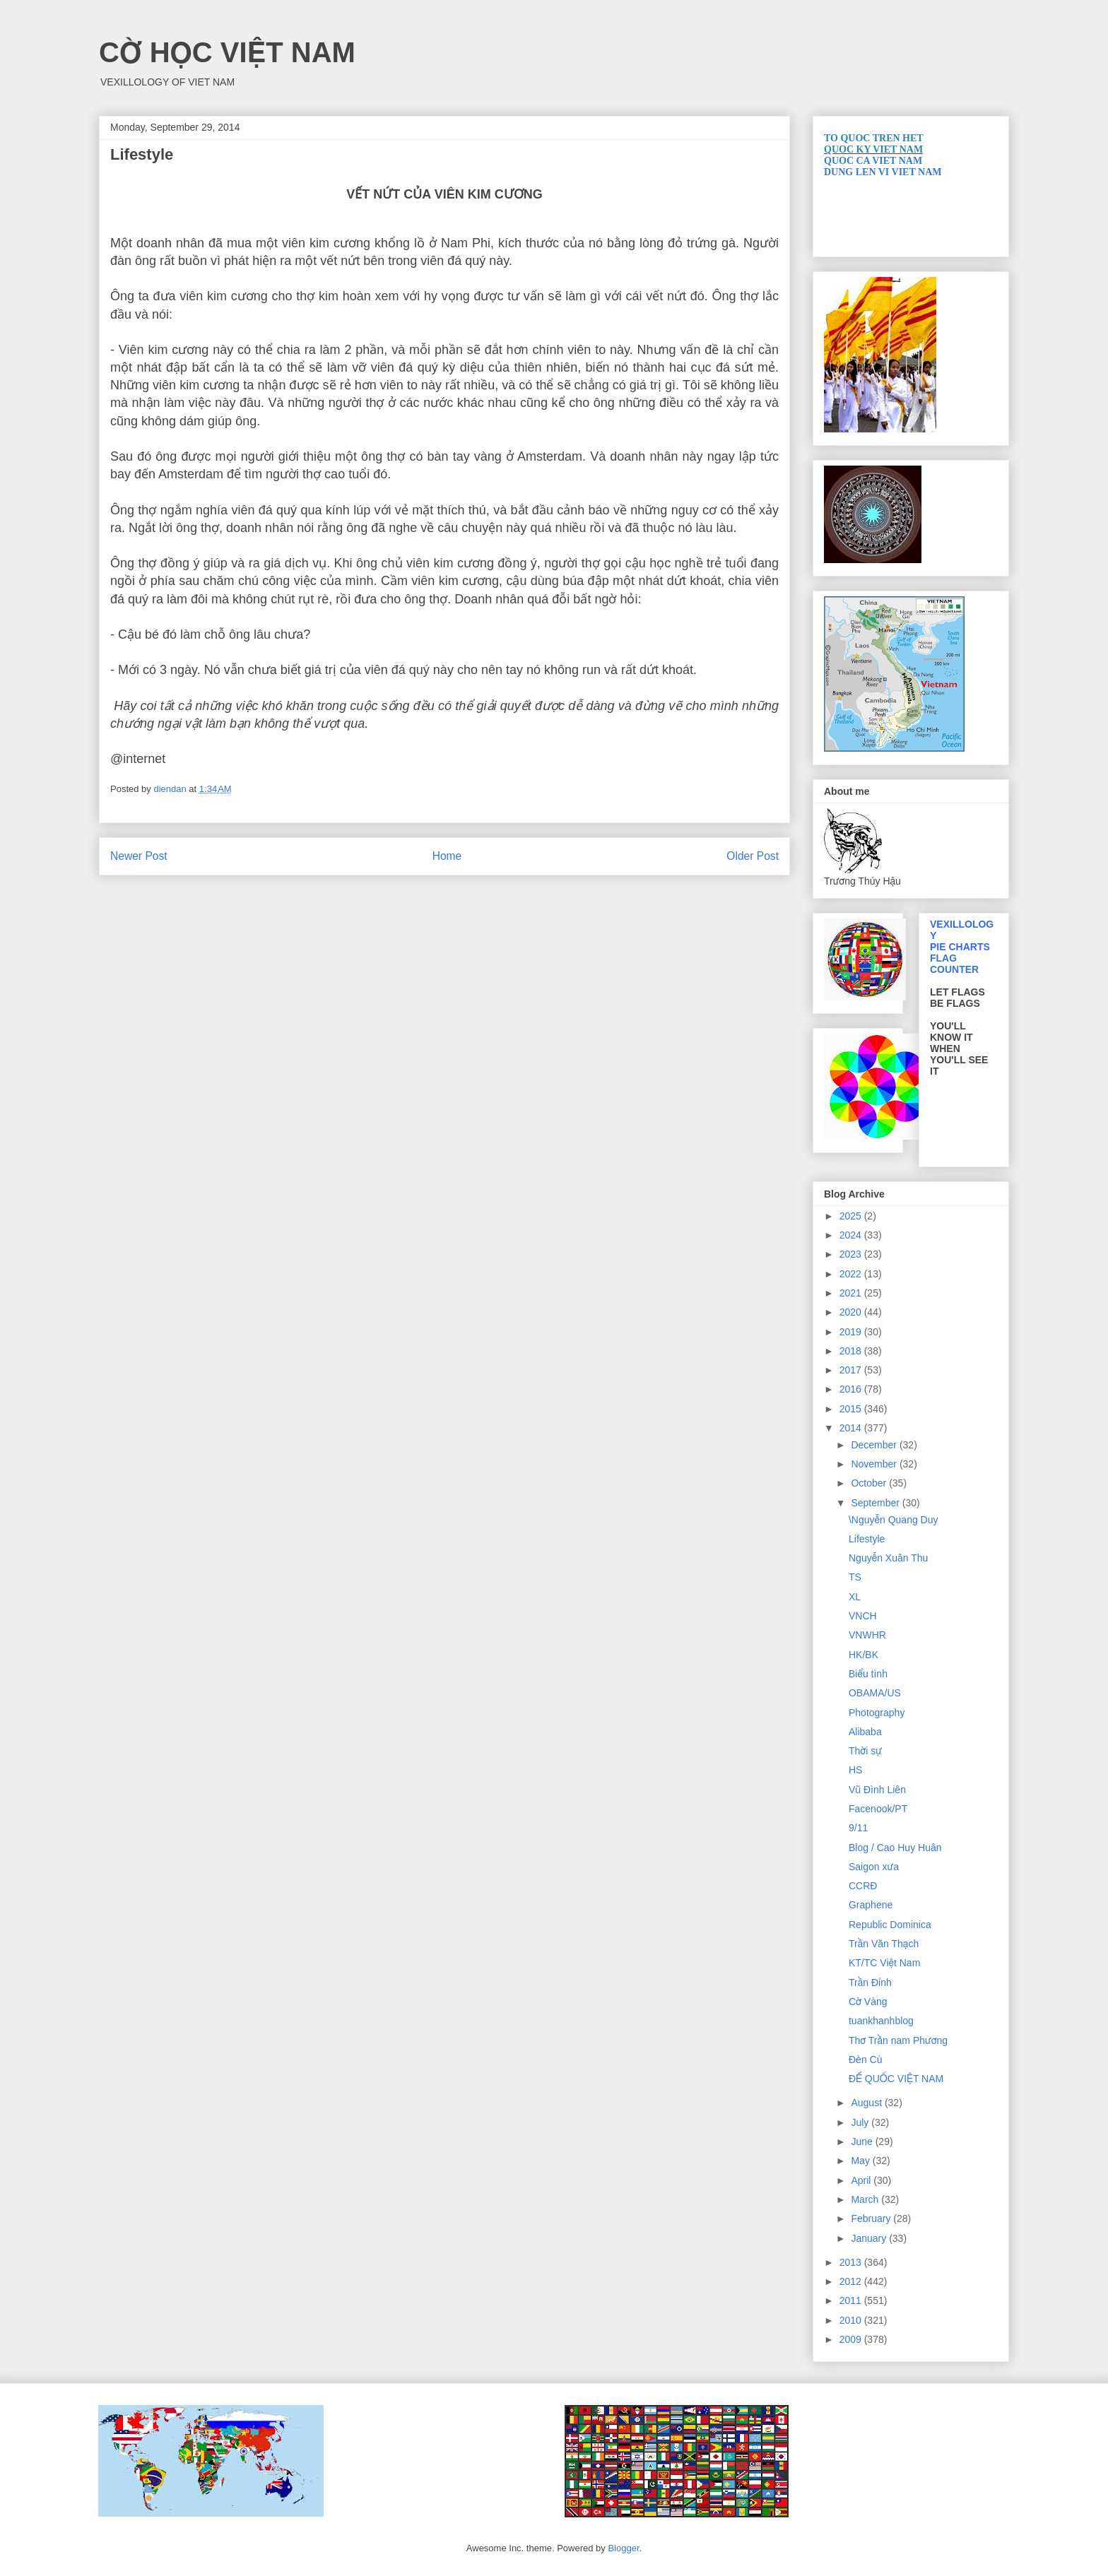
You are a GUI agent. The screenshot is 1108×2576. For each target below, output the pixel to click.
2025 (851, 1216)
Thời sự (865, 1750)
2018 (851, 1351)
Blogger (623, 2548)
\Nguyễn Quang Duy (893, 1519)
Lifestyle (867, 1538)
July (861, 2122)
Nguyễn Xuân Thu (888, 1558)
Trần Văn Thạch (884, 1943)
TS (855, 1577)
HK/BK (863, 1654)
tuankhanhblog (881, 2020)
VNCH (863, 1615)
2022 (851, 1274)
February (872, 2218)
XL (855, 1596)
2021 (851, 1293)
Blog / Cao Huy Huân (895, 1847)
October (870, 1483)
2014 (851, 1428)
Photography (876, 1712)
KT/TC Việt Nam (884, 1962)
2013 (851, 2262)
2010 (851, 2320)
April (862, 2180)
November (875, 1464)
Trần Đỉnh (870, 1982)
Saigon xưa (874, 1866)
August (867, 2102)
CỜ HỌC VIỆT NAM (227, 52)
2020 (851, 1312)
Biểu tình (868, 1673)
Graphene (870, 1904)
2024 (851, 1235)
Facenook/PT (878, 1808)
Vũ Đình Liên (877, 1789)
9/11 (858, 1827)
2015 (851, 1408)
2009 (851, 2339)
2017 (851, 1370)
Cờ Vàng (868, 2001)
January (870, 2238)
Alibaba (865, 1731)
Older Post (752, 856)
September (876, 1502)
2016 (851, 1389)
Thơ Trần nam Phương (898, 2040)
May (861, 2160)
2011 (851, 2300)
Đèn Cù (865, 2059)
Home (447, 856)
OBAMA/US (875, 1692)
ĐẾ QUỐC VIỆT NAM (896, 2078)
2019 (851, 1331)
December (875, 1445)
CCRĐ (863, 1885)
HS (855, 1770)
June (863, 2141)
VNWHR (867, 1635)
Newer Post (138, 856)
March (866, 2199)
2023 (851, 1254)
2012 (851, 2281)
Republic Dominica (890, 1924)
